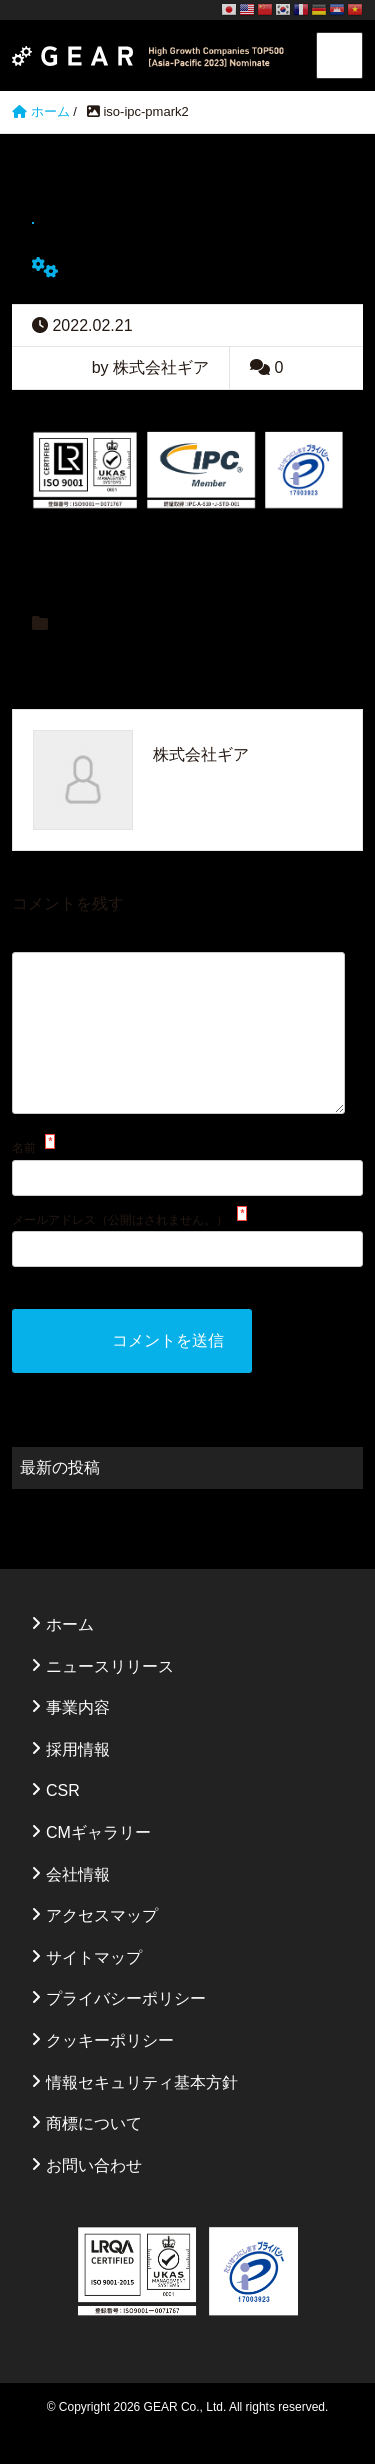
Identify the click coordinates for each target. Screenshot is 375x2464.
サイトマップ (94, 1989)
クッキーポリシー (110, 2072)
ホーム (70, 1656)
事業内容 (78, 1739)
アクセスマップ (102, 1947)
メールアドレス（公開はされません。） (120, 1252)
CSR (63, 1822)
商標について (94, 2155)
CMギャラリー (98, 1864)
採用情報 (78, 1781)
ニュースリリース (110, 1698)
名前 (24, 1180)
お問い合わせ (94, 2197)
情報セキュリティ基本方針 (142, 2114)
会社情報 (78, 1906)
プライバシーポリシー (126, 2030)
